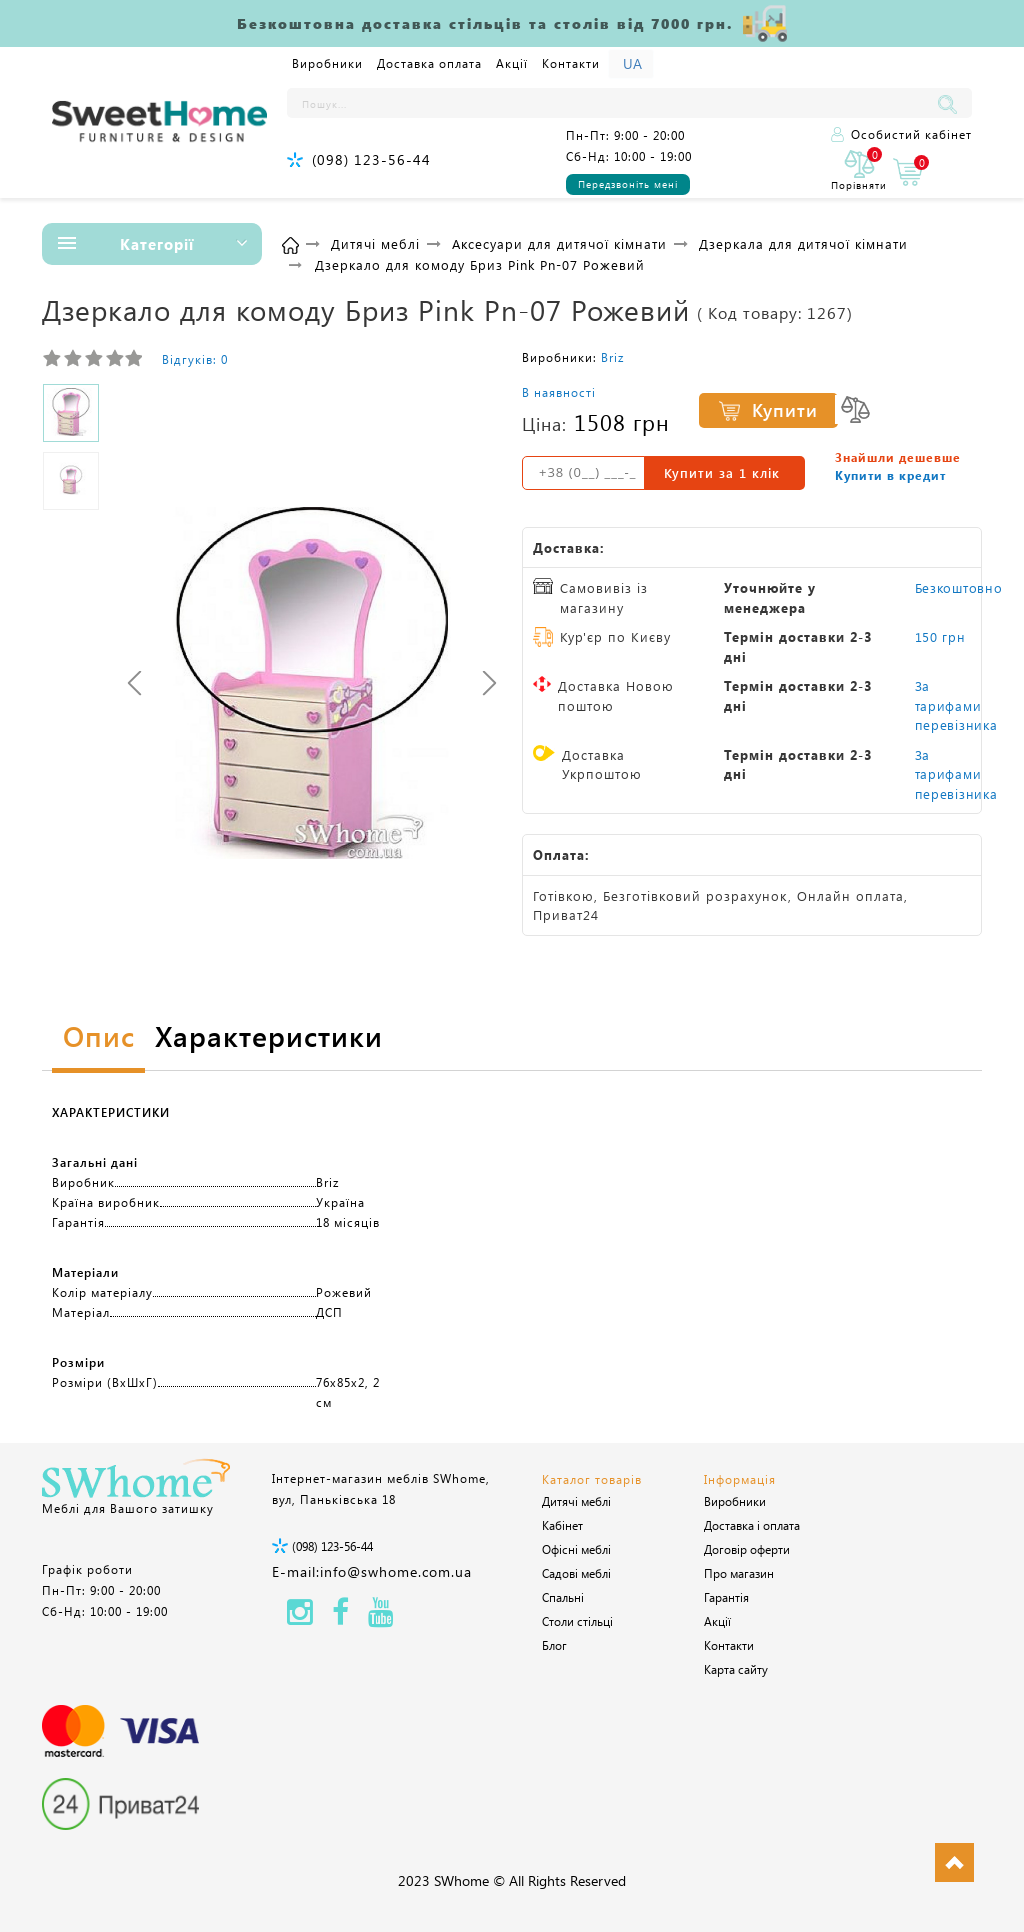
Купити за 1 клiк (722, 472)
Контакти (571, 63)
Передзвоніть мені (628, 184)
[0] (859, 171)
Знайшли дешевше (898, 457)
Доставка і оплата (752, 1525)
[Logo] (159, 122)
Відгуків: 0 (195, 359)
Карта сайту (736, 1669)
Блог (554, 1645)
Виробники (327, 63)
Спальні (563, 1597)
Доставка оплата (429, 63)
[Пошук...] (610, 103)
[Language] (631, 64)
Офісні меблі (576, 1549)
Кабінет (562, 1525)
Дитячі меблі (576, 1501)
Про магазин (739, 1573)
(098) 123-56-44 (371, 159)
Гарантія (726, 1597)
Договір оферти (747, 1549)
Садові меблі (576, 1573)
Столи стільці (577, 1621)
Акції (512, 63)
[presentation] (134, 682)
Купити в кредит (890, 475)
